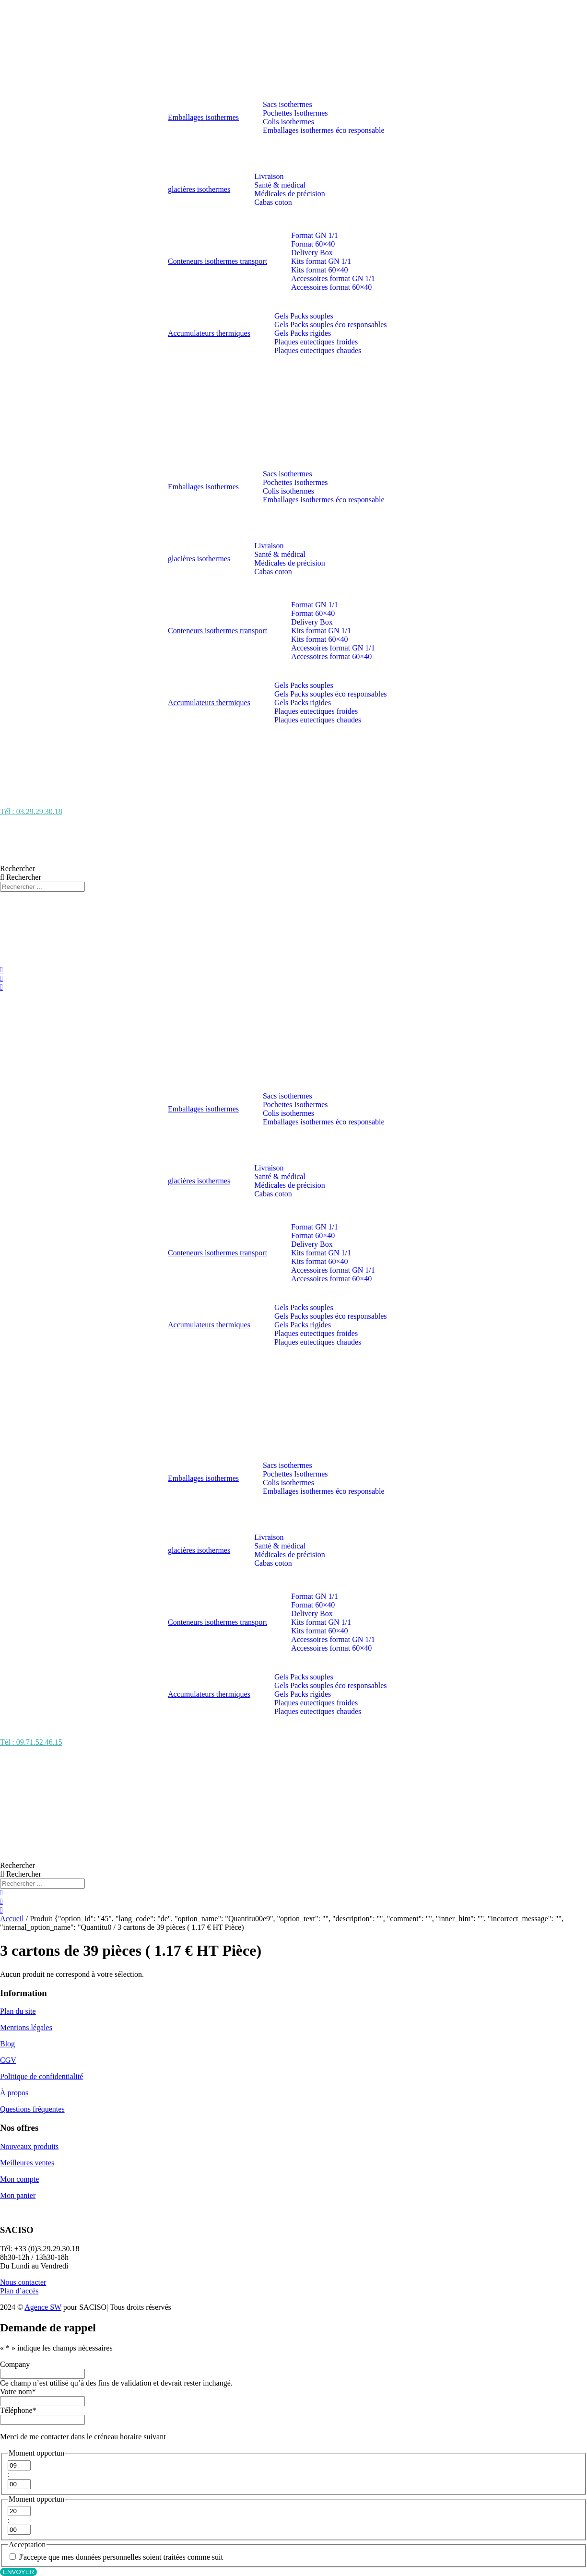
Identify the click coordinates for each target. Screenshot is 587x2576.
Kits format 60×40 (319, 270)
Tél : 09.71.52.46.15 (31, 1742)
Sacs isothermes (287, 104)
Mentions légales (26, 2027)
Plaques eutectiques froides (316, 342)
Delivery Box (312, 252)
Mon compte (19, 2179)
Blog (7, 2044)
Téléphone (18, 2410)
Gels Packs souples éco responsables (330, 324)
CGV (8, 2060)
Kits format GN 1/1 (321, 261)
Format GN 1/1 (314, 235)
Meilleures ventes (27, 2163)
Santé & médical (279, 185)
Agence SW (42, 2307)
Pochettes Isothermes (295, 113)
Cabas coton (273, 202)
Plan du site (18, 2011)
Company (15, 2364)
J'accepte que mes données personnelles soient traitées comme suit (121, 2557)
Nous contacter (23, 2282)
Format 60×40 (313, 244)
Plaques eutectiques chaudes (317, 350)
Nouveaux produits (29, 2146)
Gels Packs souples (303, 316)
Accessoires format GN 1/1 (333, 278)
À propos (14, 2093)
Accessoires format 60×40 (331, 287)
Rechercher (17, 868)
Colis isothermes (288, 122)
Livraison (268, 176)
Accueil (12, 1918)
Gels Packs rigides (302, 333)
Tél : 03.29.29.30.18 (31, 811)
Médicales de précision (289, 193)
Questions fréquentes (32, 2109)
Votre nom (18, 2391)
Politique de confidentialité (41, 2076)
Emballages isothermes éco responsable (324, 130)
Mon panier (17, 2195)
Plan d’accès (19, 2291)
